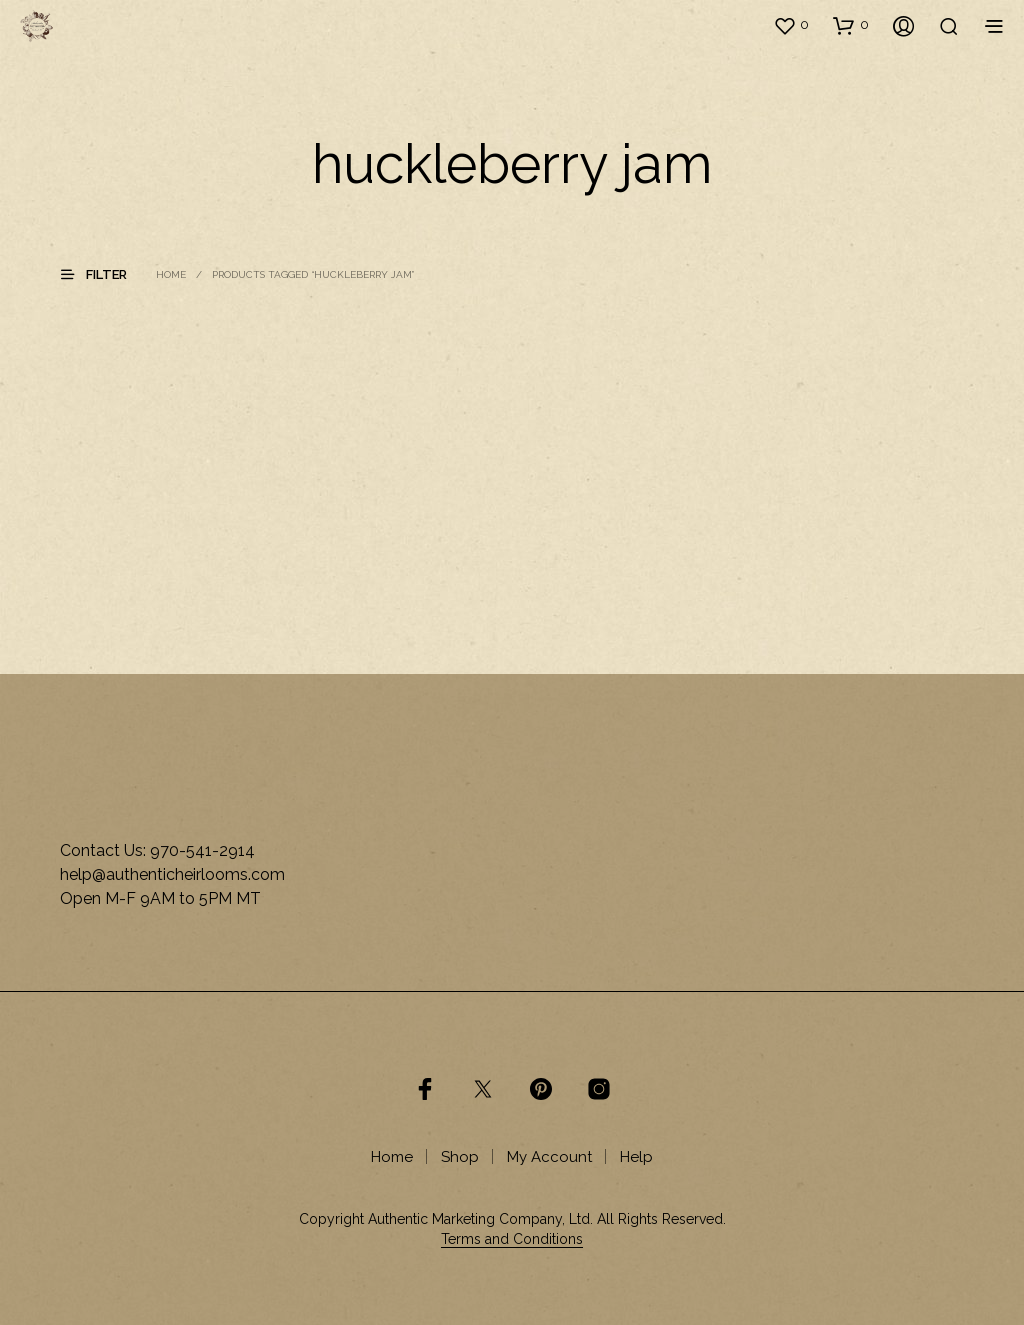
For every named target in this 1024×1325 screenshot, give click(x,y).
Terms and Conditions (512, 1239)
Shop (460, 1157)
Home (171, 274)
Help (636, 1157)
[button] (791, 25)
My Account (549, 1157)
